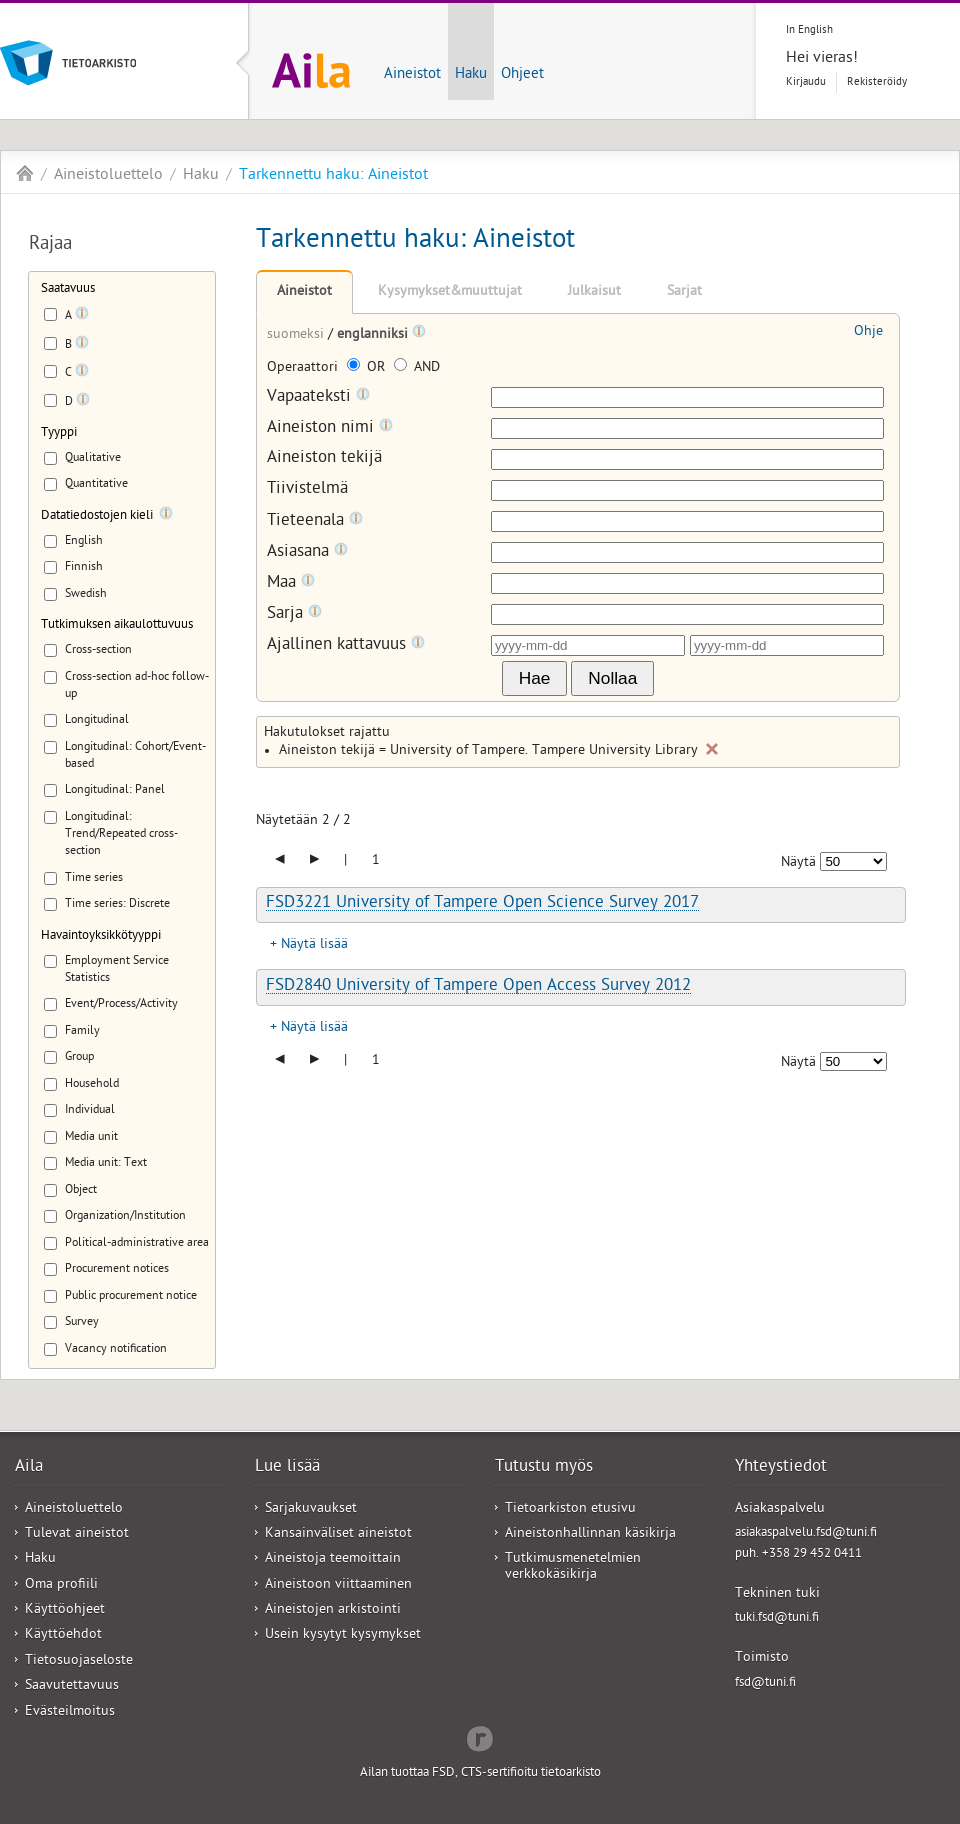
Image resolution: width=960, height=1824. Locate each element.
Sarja (294, 614)
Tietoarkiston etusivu (570, 1509)
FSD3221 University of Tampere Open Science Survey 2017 (482, 904)
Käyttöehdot (63, 1635)
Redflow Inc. (480, 1737)
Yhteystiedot (781, 1468)
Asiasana (307, 552)
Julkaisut (594, 292)
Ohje (868, 332)
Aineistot (412, 75)
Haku (471, 75)
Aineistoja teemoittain (333, 1559)
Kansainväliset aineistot (338, 1534)
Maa (291, 583)
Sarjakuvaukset (311, 1509)
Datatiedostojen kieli (97, 516)
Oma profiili (61, 1585)
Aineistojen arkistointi (333, 1610)
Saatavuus (68, 289)
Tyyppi (59, 433)
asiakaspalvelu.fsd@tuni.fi (806, 1533)
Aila (25, 173)
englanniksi (374, 335)
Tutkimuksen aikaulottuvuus (117, 625)
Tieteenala (315, 521)
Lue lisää (287, 1468)
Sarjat (684, 292)
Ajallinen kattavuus (346, 645)
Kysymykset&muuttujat (450, 292)
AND (417, 368)
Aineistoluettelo (108, 176)
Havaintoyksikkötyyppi (101, 936)
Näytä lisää (314, 945)
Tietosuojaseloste (79, 1661)
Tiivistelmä (307, 490)
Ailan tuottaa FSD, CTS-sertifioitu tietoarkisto (480, 1773)
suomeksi (297, 335)
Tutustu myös (544, 1468)
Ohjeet (522, 75)
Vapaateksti (318, 397)
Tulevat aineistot (77, 1534)
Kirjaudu (806, 82)
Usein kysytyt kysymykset (343, 1635)
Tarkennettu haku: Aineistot (333, 176)
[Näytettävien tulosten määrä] (853, 861)
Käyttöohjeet (65, 1610)
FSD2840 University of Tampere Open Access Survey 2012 (478, 987)
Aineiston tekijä (324, 459)
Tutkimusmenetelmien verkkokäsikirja (573, 1567)
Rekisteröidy (877, 82)
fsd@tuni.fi (765, 1683)
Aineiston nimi (330, 428)
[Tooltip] (82, 317)
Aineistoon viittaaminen (338, 1585)
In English (809, 30)
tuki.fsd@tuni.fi (777, 1618)
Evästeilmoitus (70, 1712)
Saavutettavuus (72, 1686)
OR (368, 368)
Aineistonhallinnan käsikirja (590, 1534)
